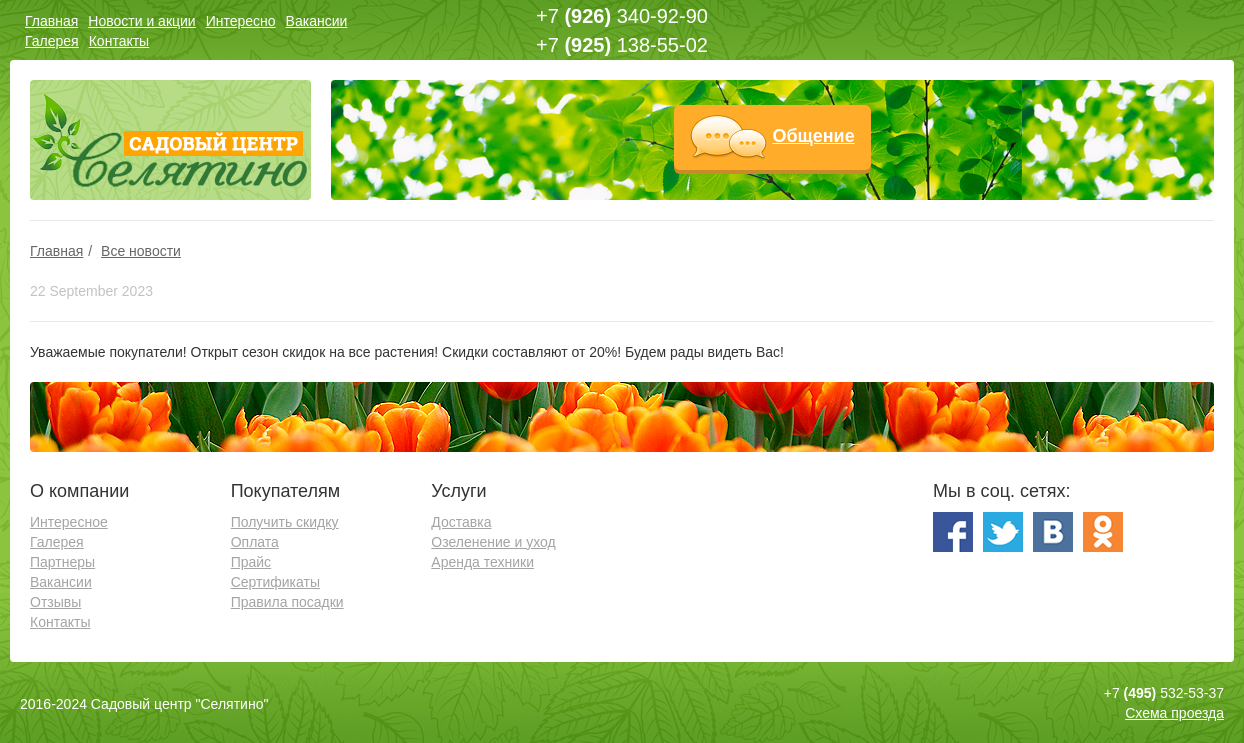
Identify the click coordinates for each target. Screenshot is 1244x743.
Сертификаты (275, 582)
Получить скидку (285, 522)
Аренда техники (482, 562)
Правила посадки (287, 602)
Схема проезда (1174, 713)
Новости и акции (141, 21)
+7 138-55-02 (622, 45)
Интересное (69, 522)
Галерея (52, 41)
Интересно (241, 21)
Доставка (461, 522)
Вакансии (317, 21)
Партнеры (62, 562)
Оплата (255, 542)
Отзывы (55, 602)
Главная (51, 21)
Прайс (251, 562)
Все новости (141, 251)
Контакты (119, 41)
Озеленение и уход (493, 542)
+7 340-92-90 (622, 16)
